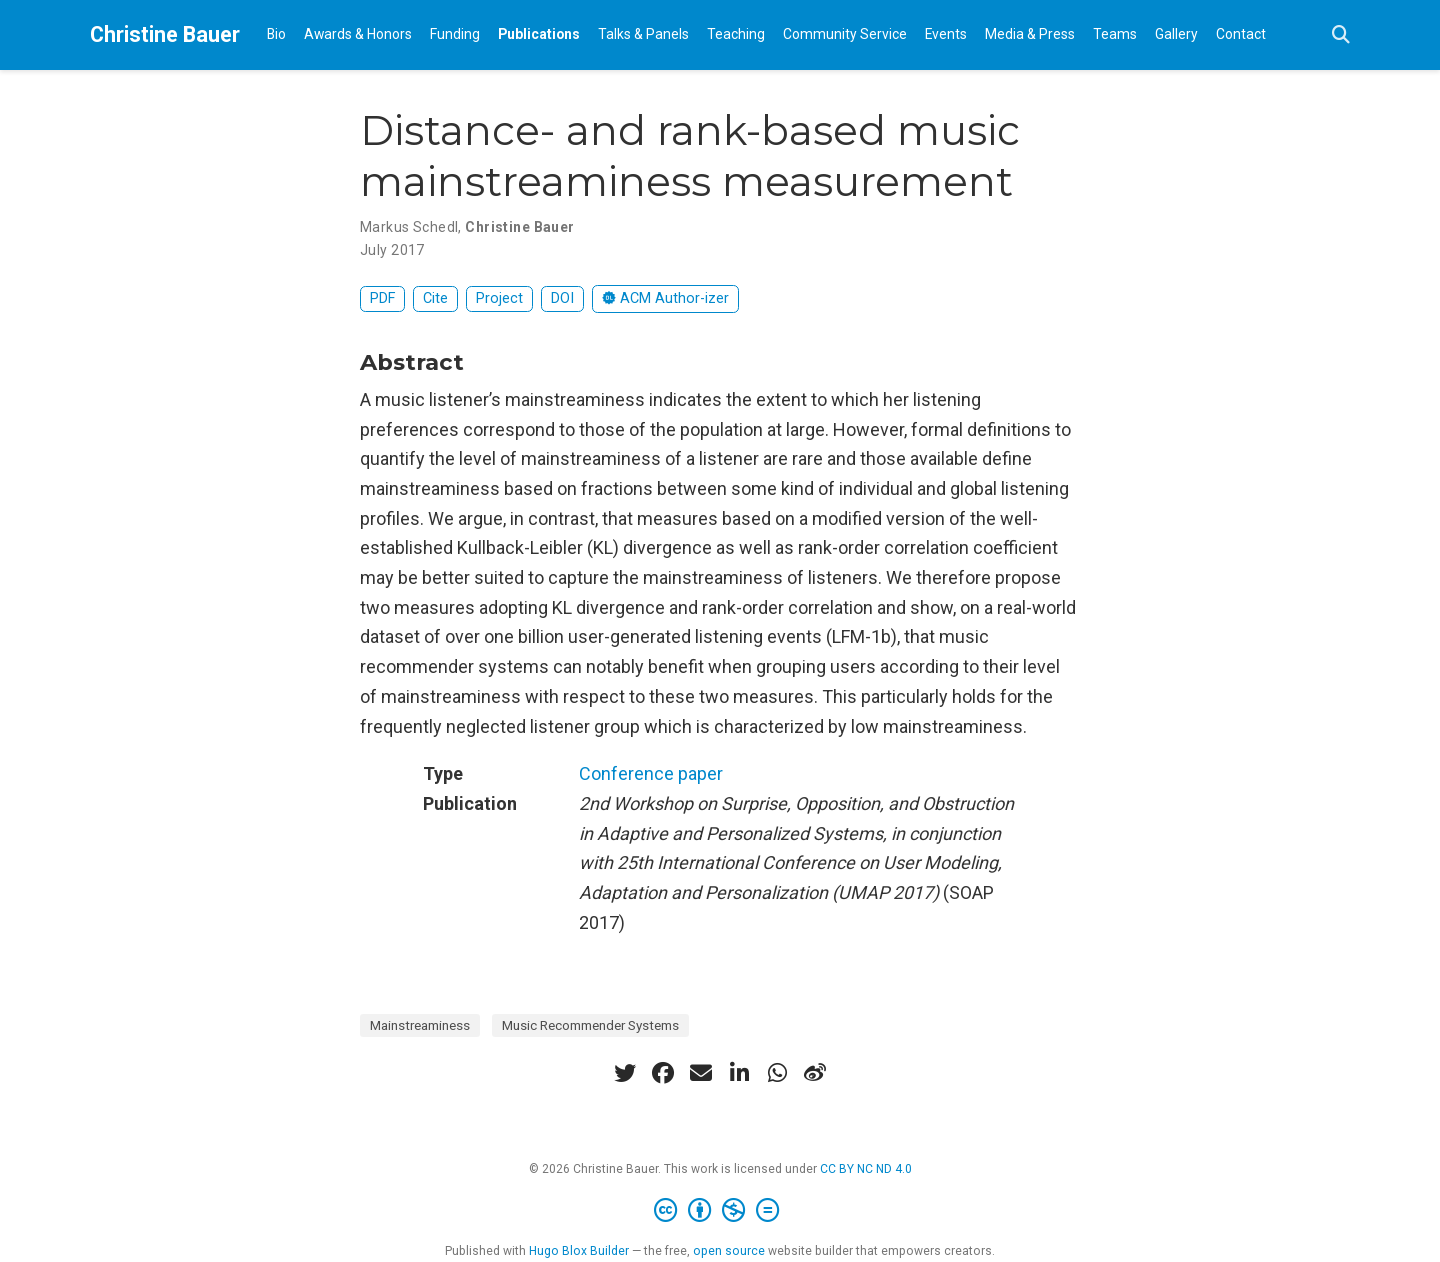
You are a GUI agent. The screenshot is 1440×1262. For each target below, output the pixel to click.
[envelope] (701, 1073)
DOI (562, 298)
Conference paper (651, 773)
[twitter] (625, 1073)
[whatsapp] (777, 1073)
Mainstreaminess (420, 1025)
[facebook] (663, 1073)
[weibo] (815, 1073)
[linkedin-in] (739, 1073)
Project (499, 298)
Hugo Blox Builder (579, 1251)
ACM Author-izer (665, 298)
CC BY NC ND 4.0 (866, 1169)
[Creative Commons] (720, 1211)
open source (729, 1251)
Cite (435, 298)
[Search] (1341, 35)
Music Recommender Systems (590, 1025)
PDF (382, 298)
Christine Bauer (165, 34)
